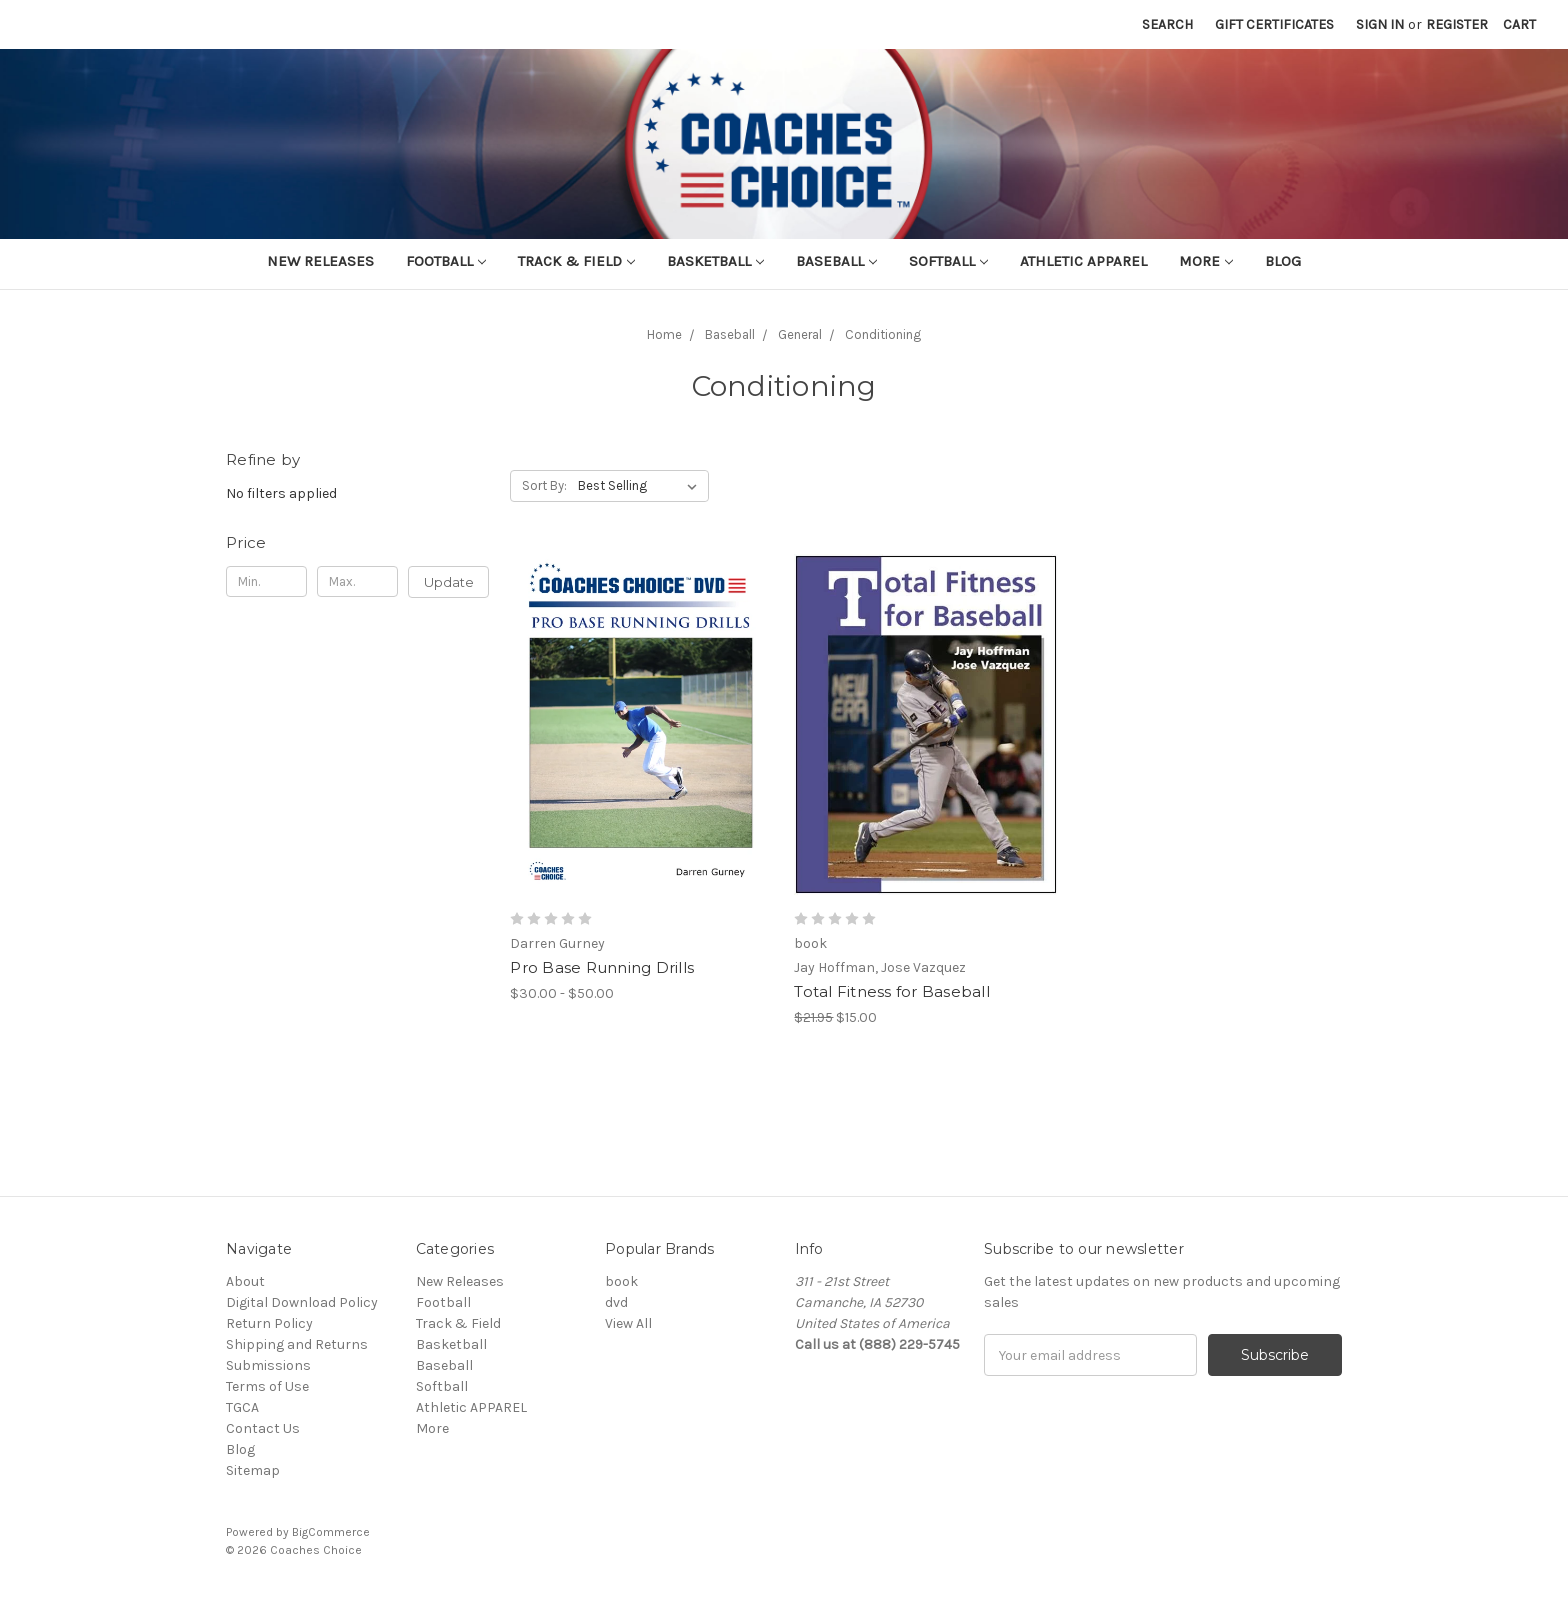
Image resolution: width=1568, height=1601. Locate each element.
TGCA (242, 1407)
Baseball (836, 261)
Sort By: (544, 485)
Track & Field (576, 261)
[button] (357, 543)
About (245, 1281)
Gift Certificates (1274, 24)
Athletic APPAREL (1083, 261)
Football (446, 261)
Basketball (715, 261)
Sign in (1380, 24)
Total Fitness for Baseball (892, 991)
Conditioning (883, 334)
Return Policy (269, 1323)
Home (664, 334)
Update (449, 582)
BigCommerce (331, 1532)
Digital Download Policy (302, 1302)
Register (1457, 24)
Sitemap (253, 1470)
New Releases (320, 261)
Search (1167, 24)
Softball (948, 261)
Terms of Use (267, 1386)
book (621, 1281)
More (1206, 261)
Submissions (268, 1365)
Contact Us (263, 1428)
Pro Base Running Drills (602, 967)
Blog (1283, 261)
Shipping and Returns (297, 1344)
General (800, 334)
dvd (616, 1302)
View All (628, 1323)
